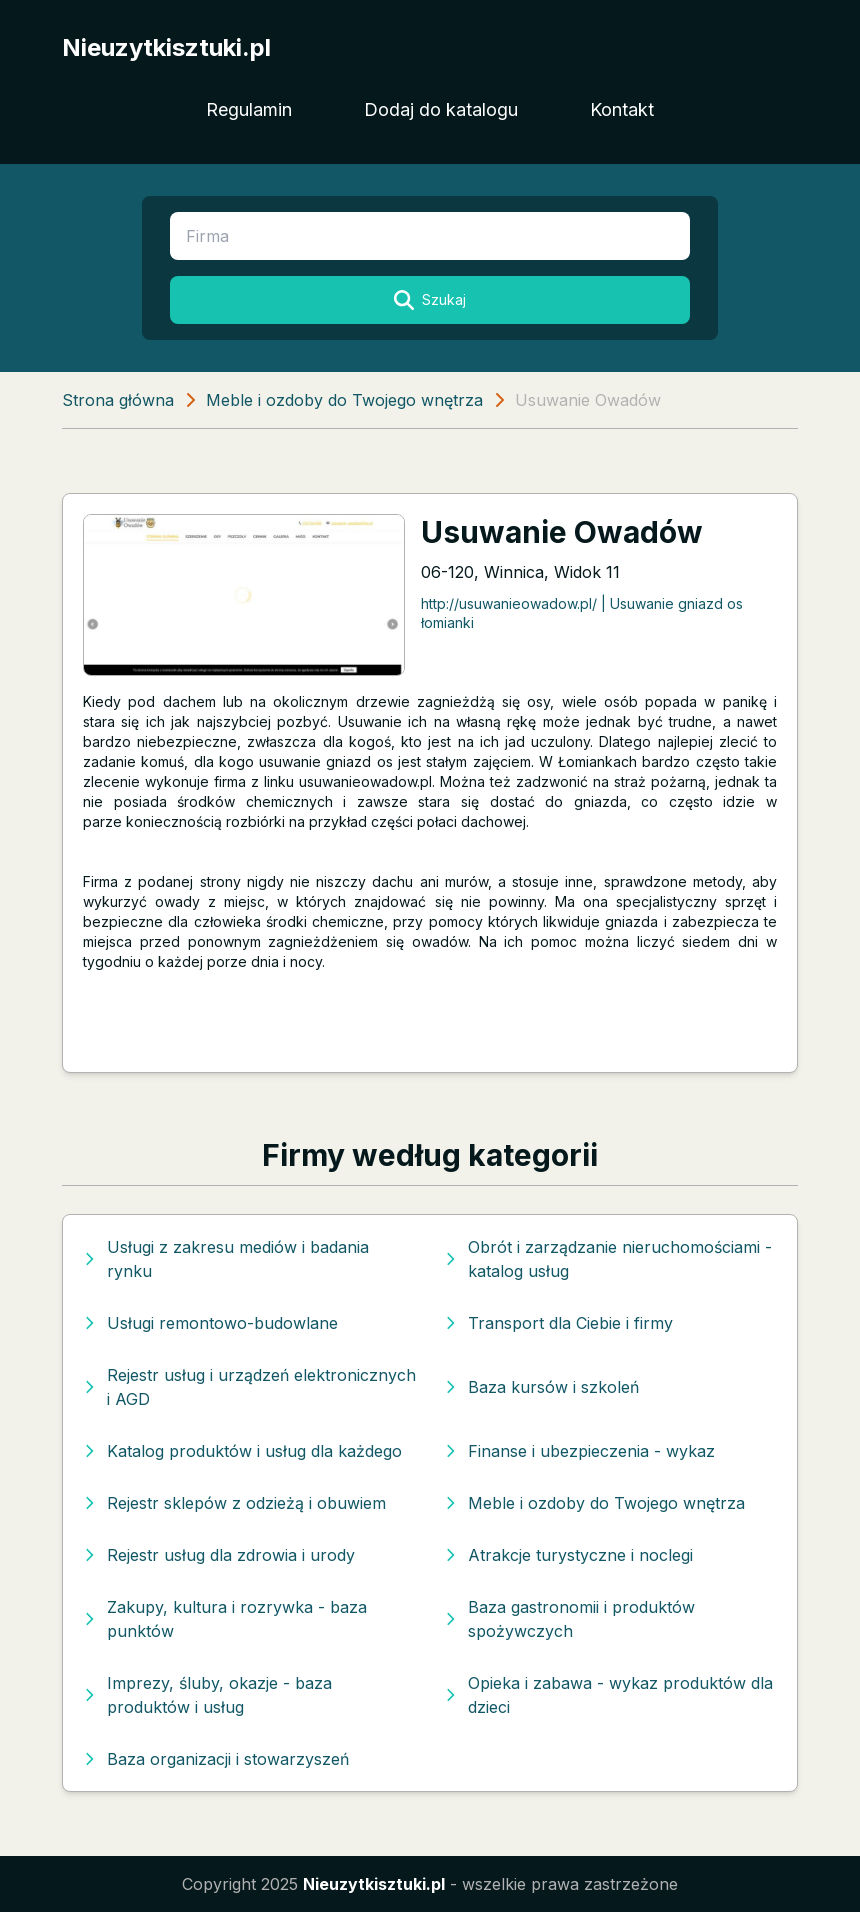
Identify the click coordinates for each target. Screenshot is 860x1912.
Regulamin (249, 109)
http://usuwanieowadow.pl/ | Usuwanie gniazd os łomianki (582, 613)
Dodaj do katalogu (441, 109)
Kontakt (622, 109)
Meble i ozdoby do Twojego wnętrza (344, 400)
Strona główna (118, 400)
